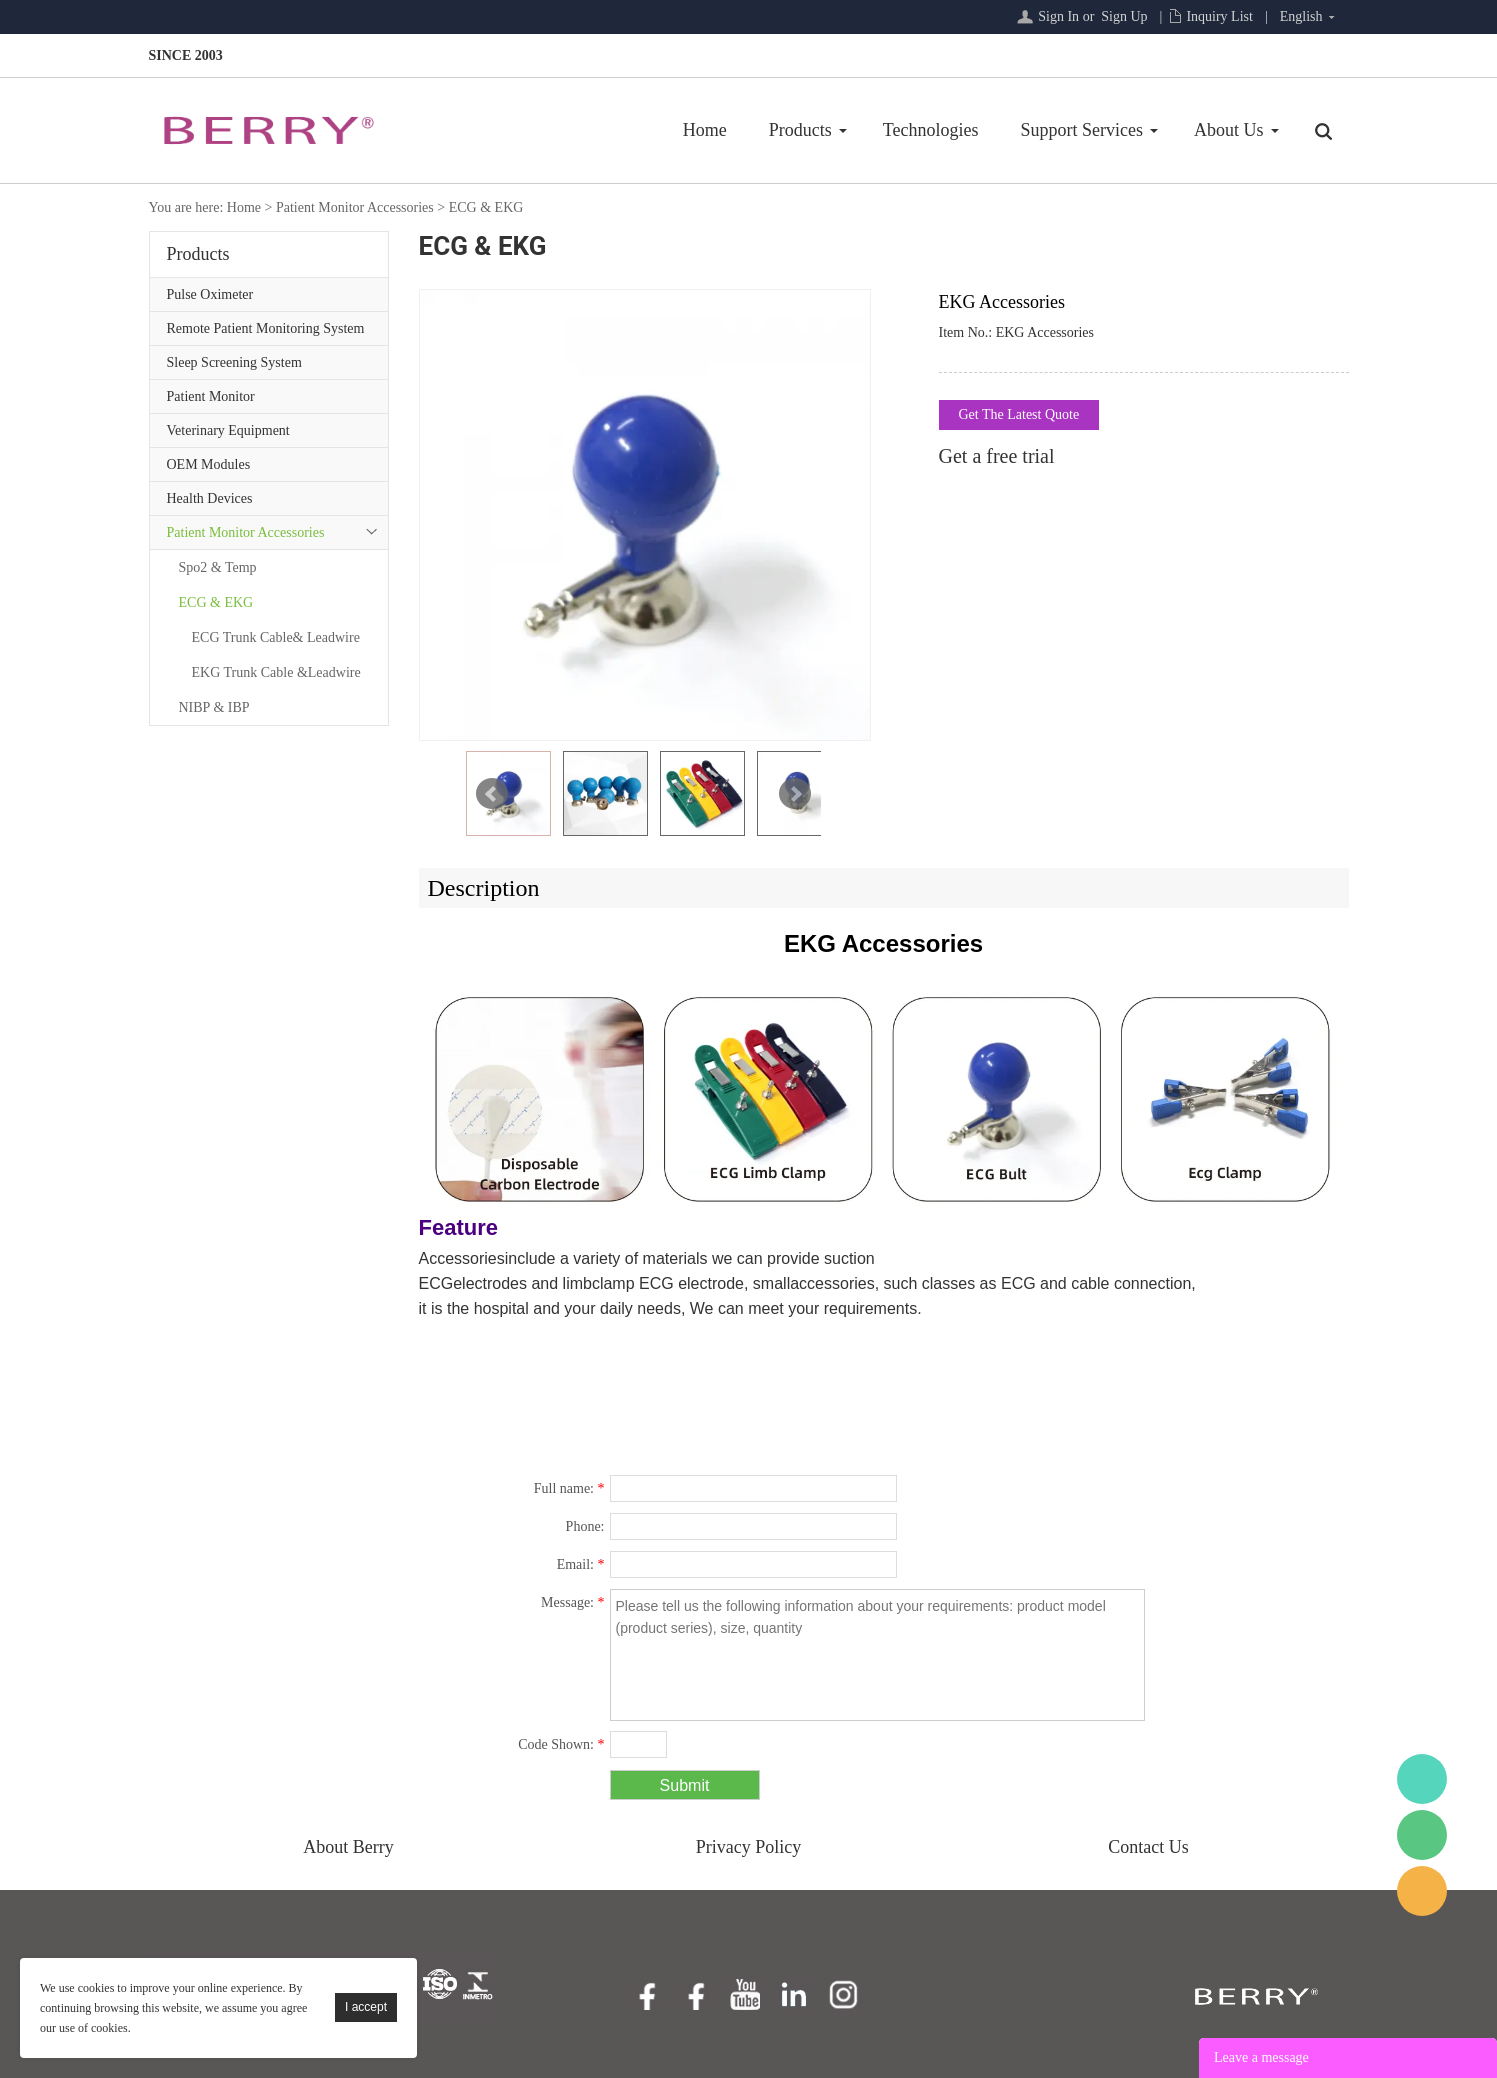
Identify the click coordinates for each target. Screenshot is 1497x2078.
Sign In (1058, 16)
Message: (572, 1602)
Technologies (931, 130)
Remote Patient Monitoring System (266, 328)
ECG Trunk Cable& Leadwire (276, 637)
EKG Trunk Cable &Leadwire (276, 672)
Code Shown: (561, 1744)
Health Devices (210, 498)
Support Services (1082, 130)
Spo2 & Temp (218, 567)
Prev (492, 794)
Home (705, 130)
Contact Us (1148, 1847)
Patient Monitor (211, 396)
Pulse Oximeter (210, 294)
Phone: (585, 1526)
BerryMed (1422, 1779)
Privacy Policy (749, 1847)
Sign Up (1124, 16)
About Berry (348, 1847)
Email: (581, 1564)
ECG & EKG (486, 207)
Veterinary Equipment (228, 430)
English (1301, 16)
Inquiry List (1219, 16)
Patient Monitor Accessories (355, 207)
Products (800, 130)
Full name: (569, 1488)
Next (795, 794)
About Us (1229, 130)
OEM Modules (209, 464)
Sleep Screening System (234, 362)
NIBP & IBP (214, 707)
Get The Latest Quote (1019, 414)
